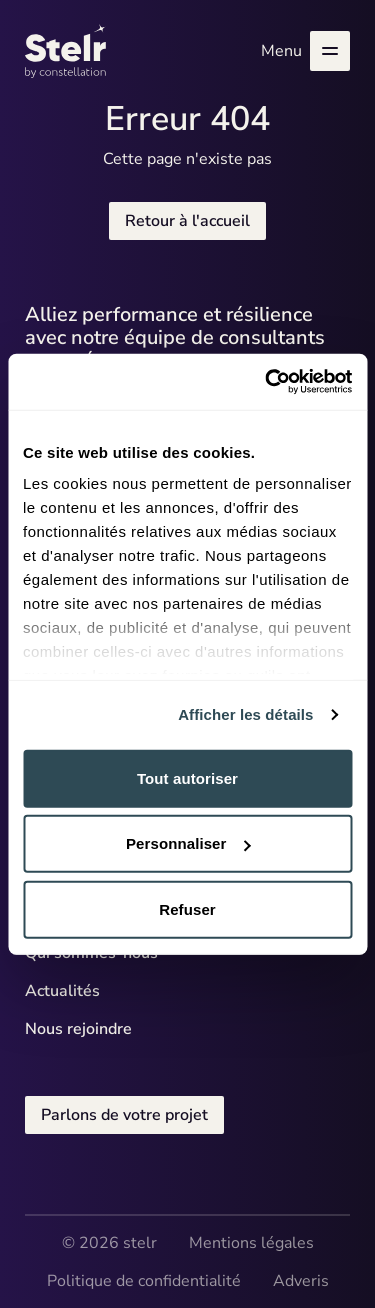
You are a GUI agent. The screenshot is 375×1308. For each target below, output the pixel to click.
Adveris (301, 1281)
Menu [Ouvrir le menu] (305, 51)
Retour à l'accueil (187, 221)
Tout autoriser (187, 777)
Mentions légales (251, 1243)
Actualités (62, 991)
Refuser (187, 908)
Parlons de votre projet (124, 1115)
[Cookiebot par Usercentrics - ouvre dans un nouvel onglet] (267, 382)
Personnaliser (188, 843)
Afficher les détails (245, 714)
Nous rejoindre (78, 1029)
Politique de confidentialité (144, 1281)
